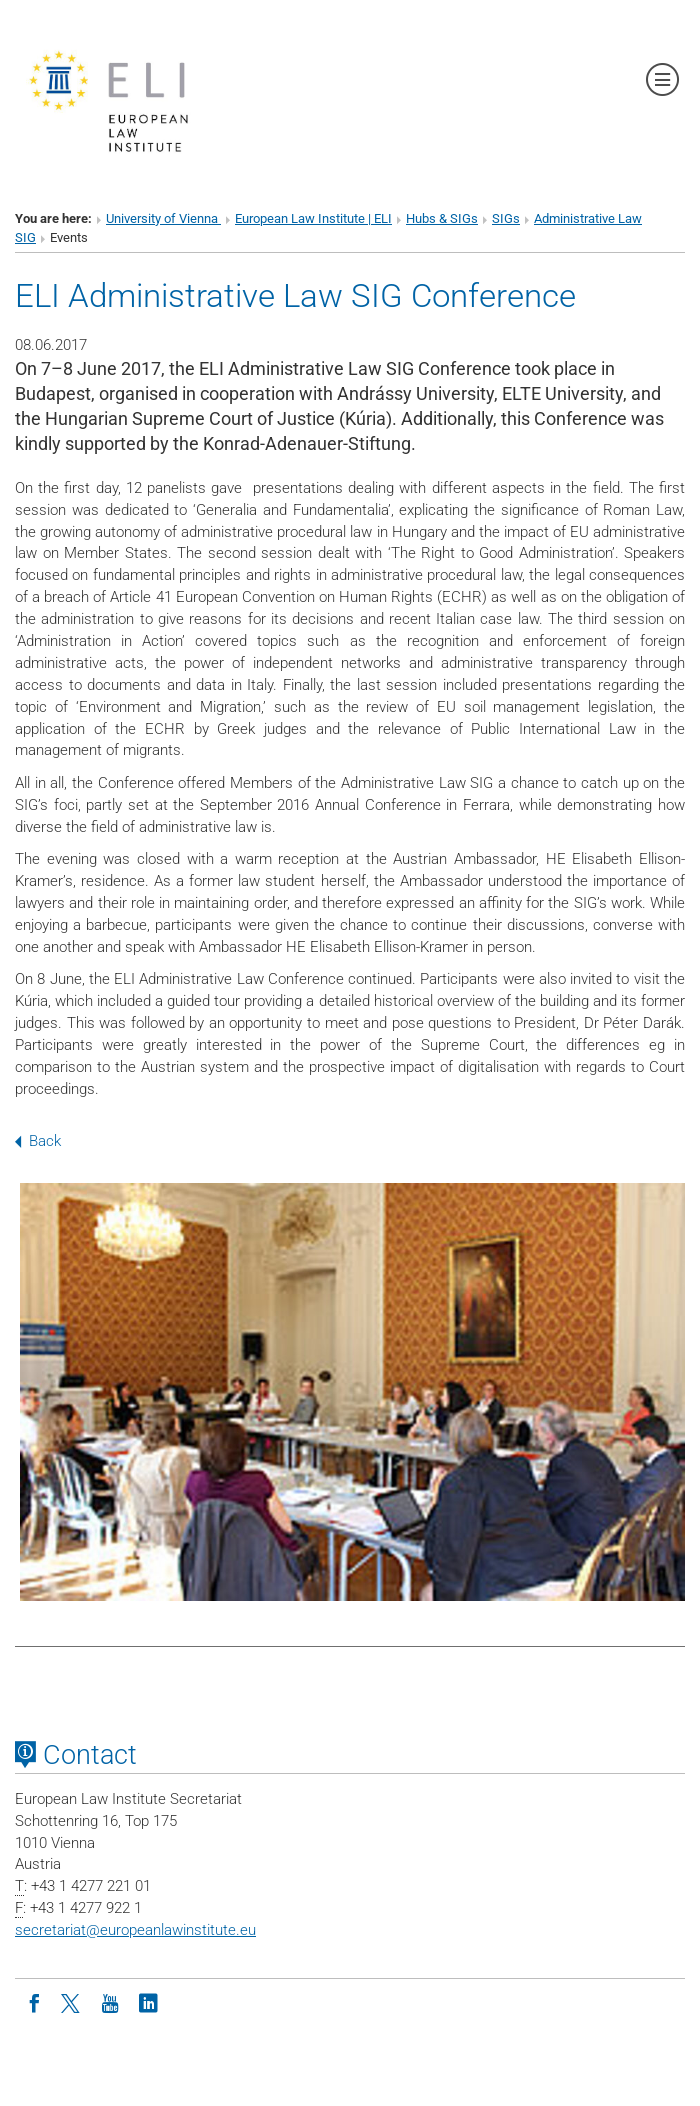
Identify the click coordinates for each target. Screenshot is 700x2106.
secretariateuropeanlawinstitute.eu (135, 1930)
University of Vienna (163, 218)
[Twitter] (72, 2002)
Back (38, 1141)
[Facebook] (34, 2002)
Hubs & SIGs (442, 218)
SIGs (506, 218)
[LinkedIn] (148, 2002)
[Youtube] (110, 2002)
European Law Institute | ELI (313, 218)
